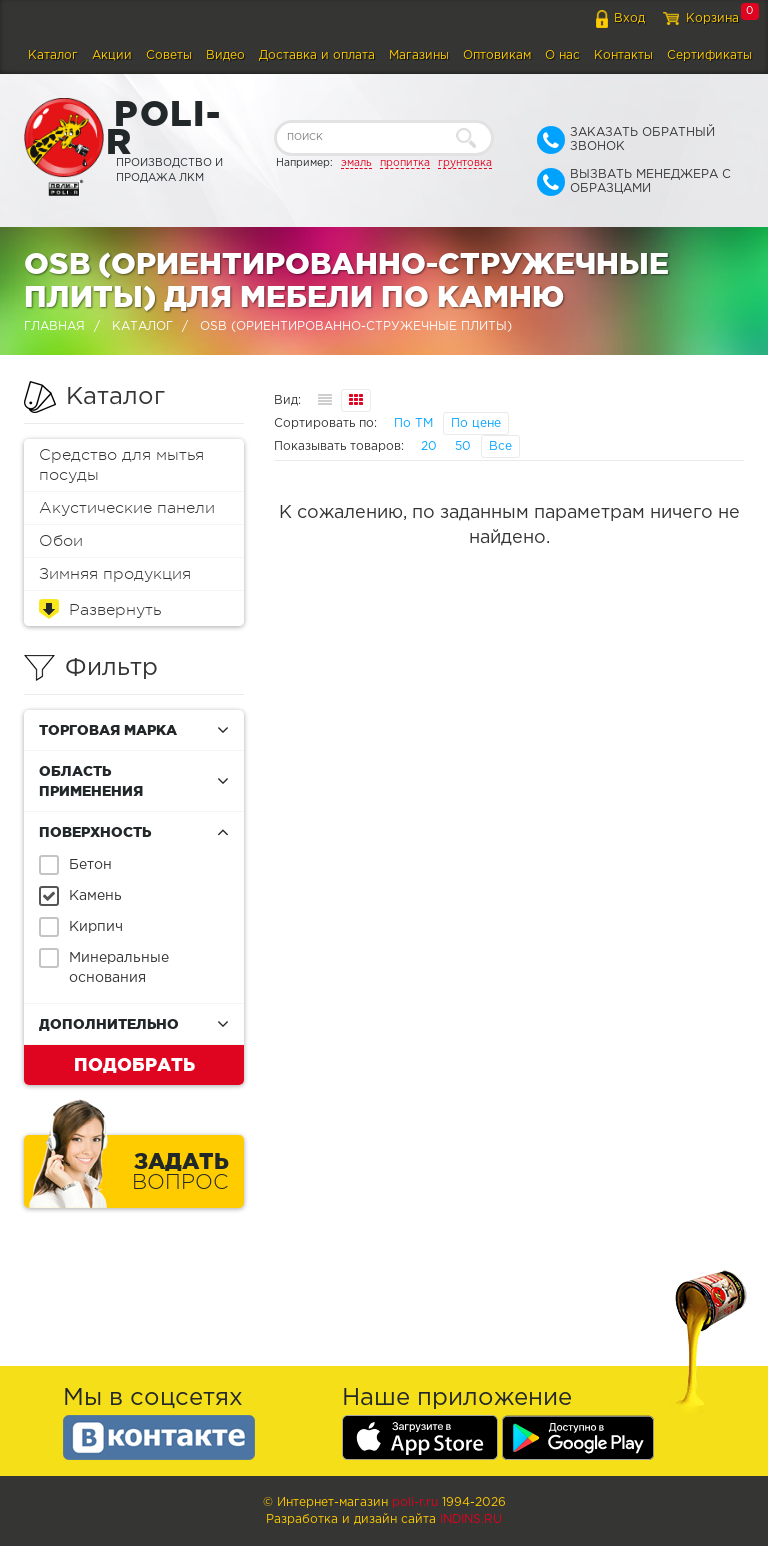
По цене (476, 423)
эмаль (356, 163)
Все (500, 446)
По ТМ (413, 423)
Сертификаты (709, 55)
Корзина (712, 18)
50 (463, 446)
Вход (629, 18)
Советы (169, 55)
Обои (61, 541)
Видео (225, 55)
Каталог (53, 55)
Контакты (623, 55)
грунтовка (465, 163)
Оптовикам (497, 55)
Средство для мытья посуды (121, 465)
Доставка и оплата (317, 55)
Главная (54, 326)
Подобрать (134, 1064)
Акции (112, 55)
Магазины (419, 55)
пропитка (405, 163)
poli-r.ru (415, 1502)
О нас (562, 55)
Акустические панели (127, 508)
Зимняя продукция (115, 574)
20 (429, 446)
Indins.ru (471, 1519)
